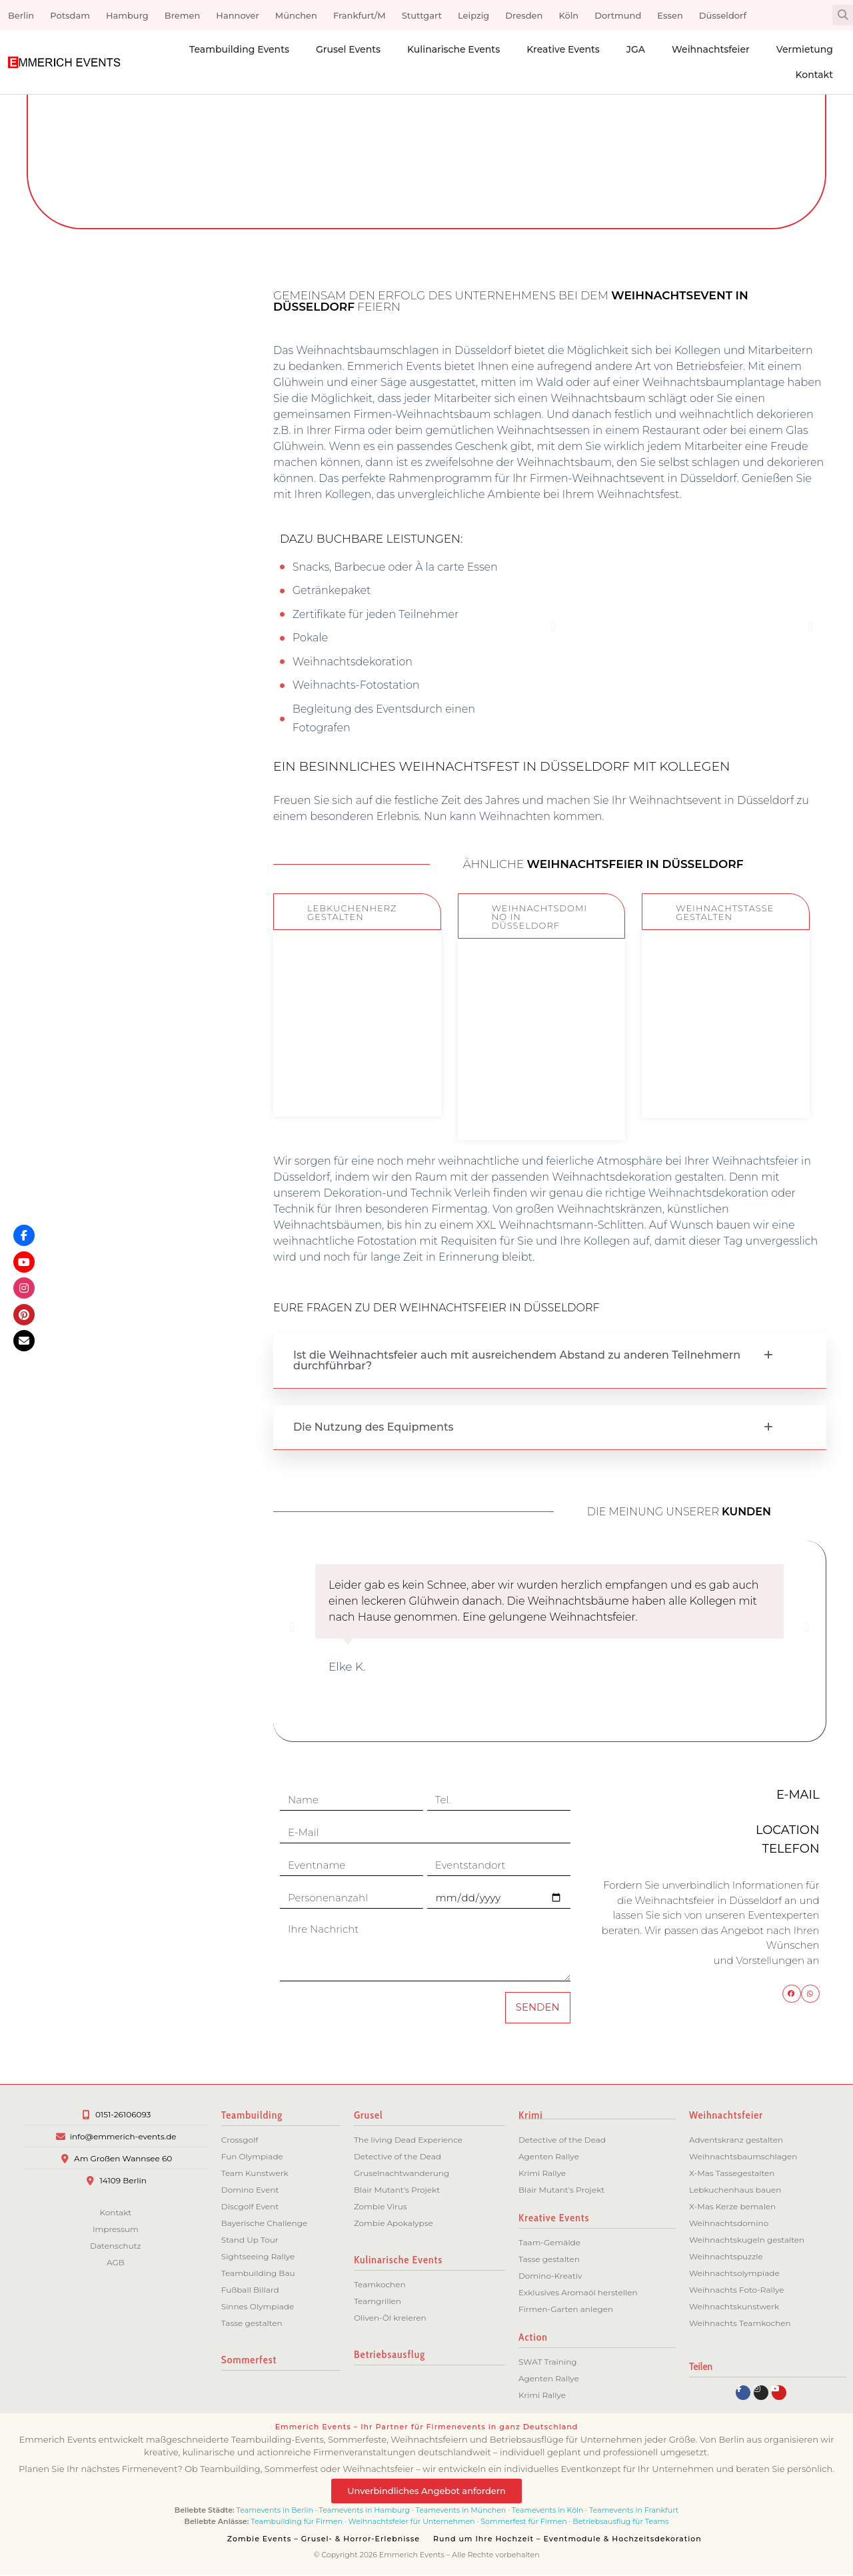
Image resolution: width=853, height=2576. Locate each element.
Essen (669, 15)
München (296, 15)
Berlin (21, 15)
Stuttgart (422, 15)
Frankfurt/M (359, 15)
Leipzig (473, 15)
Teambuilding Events (239, 49)
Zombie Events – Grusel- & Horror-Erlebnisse (323, 2540)
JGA (635, 49)
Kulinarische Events (453, 49)
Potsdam (70, 15)
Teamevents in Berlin (275, 2511)
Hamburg (127, 15)
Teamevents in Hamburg (365, 2511)
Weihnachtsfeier (711, 49)
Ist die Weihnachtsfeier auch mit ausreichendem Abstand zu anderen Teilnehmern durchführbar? (516, 1360)
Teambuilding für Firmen (297, 2522)
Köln (568, 15)
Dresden (523, 15)
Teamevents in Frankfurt (633, 2511)
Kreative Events (563, 49)
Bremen (183, 15)
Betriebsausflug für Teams (620, 2522)
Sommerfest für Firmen (523, 2522)
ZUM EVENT (357, 1075)
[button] (842, 15)
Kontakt (814, 75)
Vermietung (804, 49)
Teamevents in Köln (548, 2511)
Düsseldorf (722, 15)
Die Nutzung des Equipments (373, 1427)
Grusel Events (348, 49)
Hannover (237, 15)
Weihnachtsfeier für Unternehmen (412, 2522)
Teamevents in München (461, 2511)
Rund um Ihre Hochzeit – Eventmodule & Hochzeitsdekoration (567, 2540)
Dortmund (617, 15)
